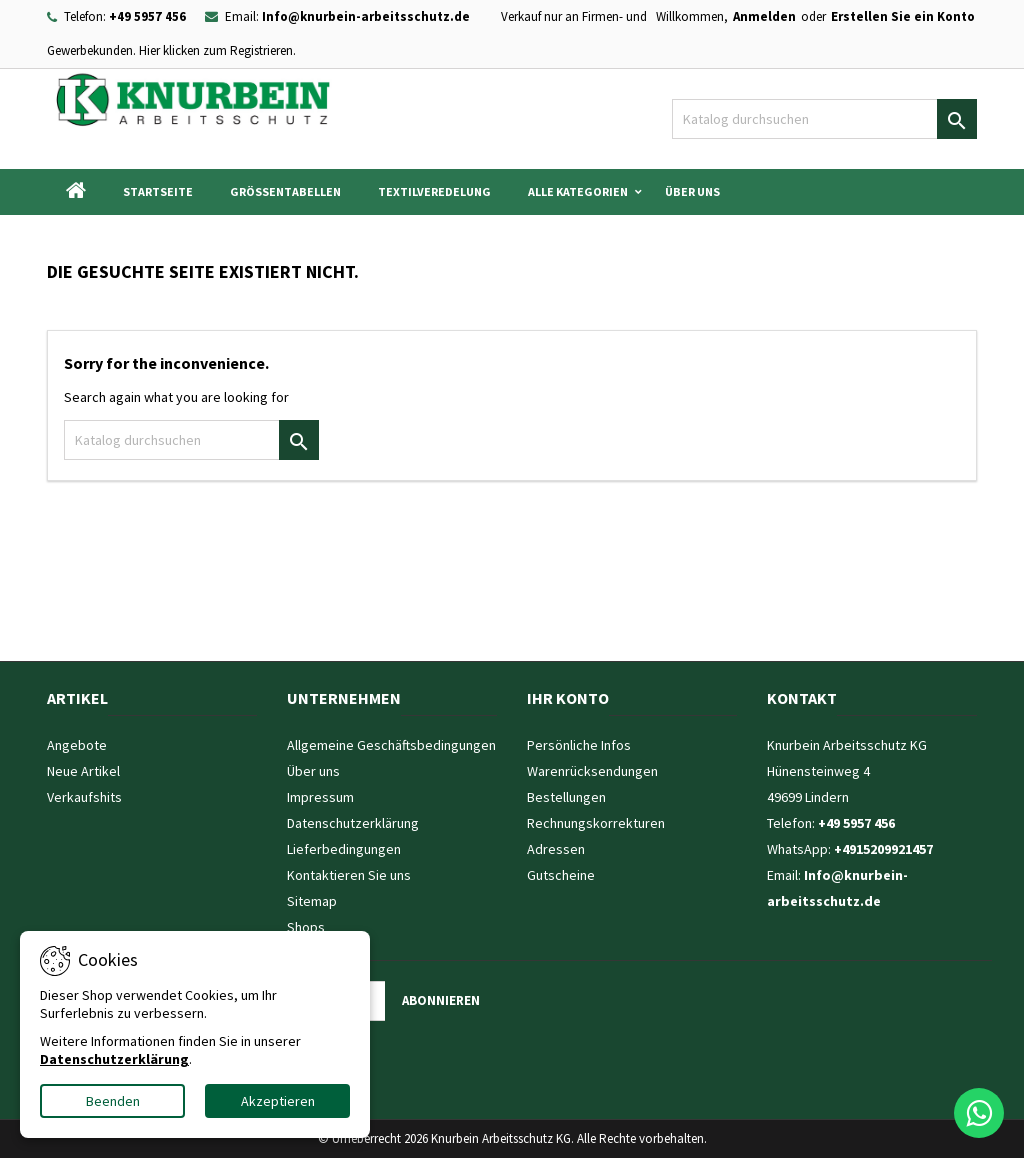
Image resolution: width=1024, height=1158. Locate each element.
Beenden (113, 1101)
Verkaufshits (84, 797)
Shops (306, 927)
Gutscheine (561, 875)
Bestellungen (566, 797)
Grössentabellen (285, 191)
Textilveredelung (434, 191)
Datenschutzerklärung (353, 823)
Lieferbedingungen (344, 849)
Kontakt (802, 698)
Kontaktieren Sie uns (349, 875)
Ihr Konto (568, 698)
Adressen (556, 849)
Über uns (692, 191)
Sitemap (312, 901)
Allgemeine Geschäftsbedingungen (391, 745)
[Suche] (824, 119)
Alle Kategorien (578, 191)
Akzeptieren (278, 1101)
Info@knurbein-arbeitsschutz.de (366, 16)
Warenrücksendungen (592, 771)
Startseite (158, 191)
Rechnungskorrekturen (596, 823)
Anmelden (764, 16)
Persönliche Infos (579, 745)
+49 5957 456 (147, 16)
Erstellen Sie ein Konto (903, 16)
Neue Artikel (83, 771)
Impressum (320, 797)
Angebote (77, 745)
